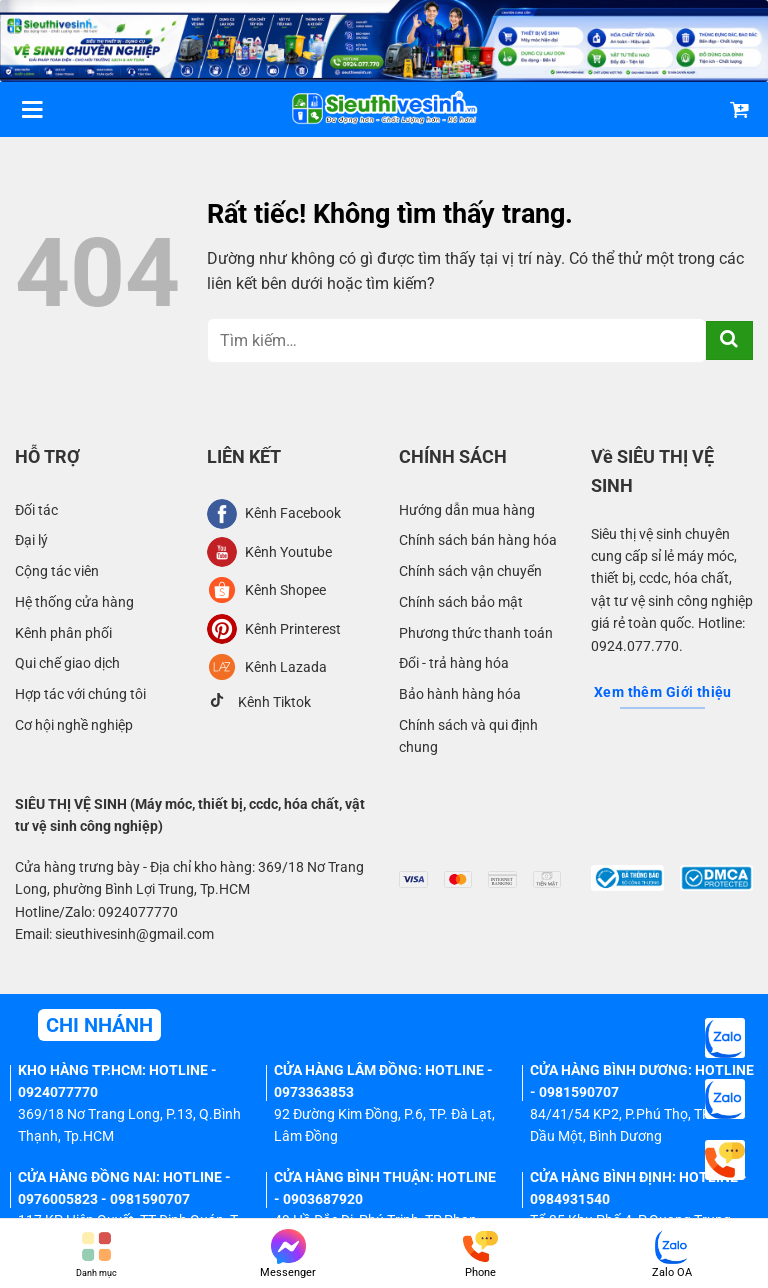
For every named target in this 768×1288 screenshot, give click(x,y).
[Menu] (32, 109)
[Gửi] (729, 340)
